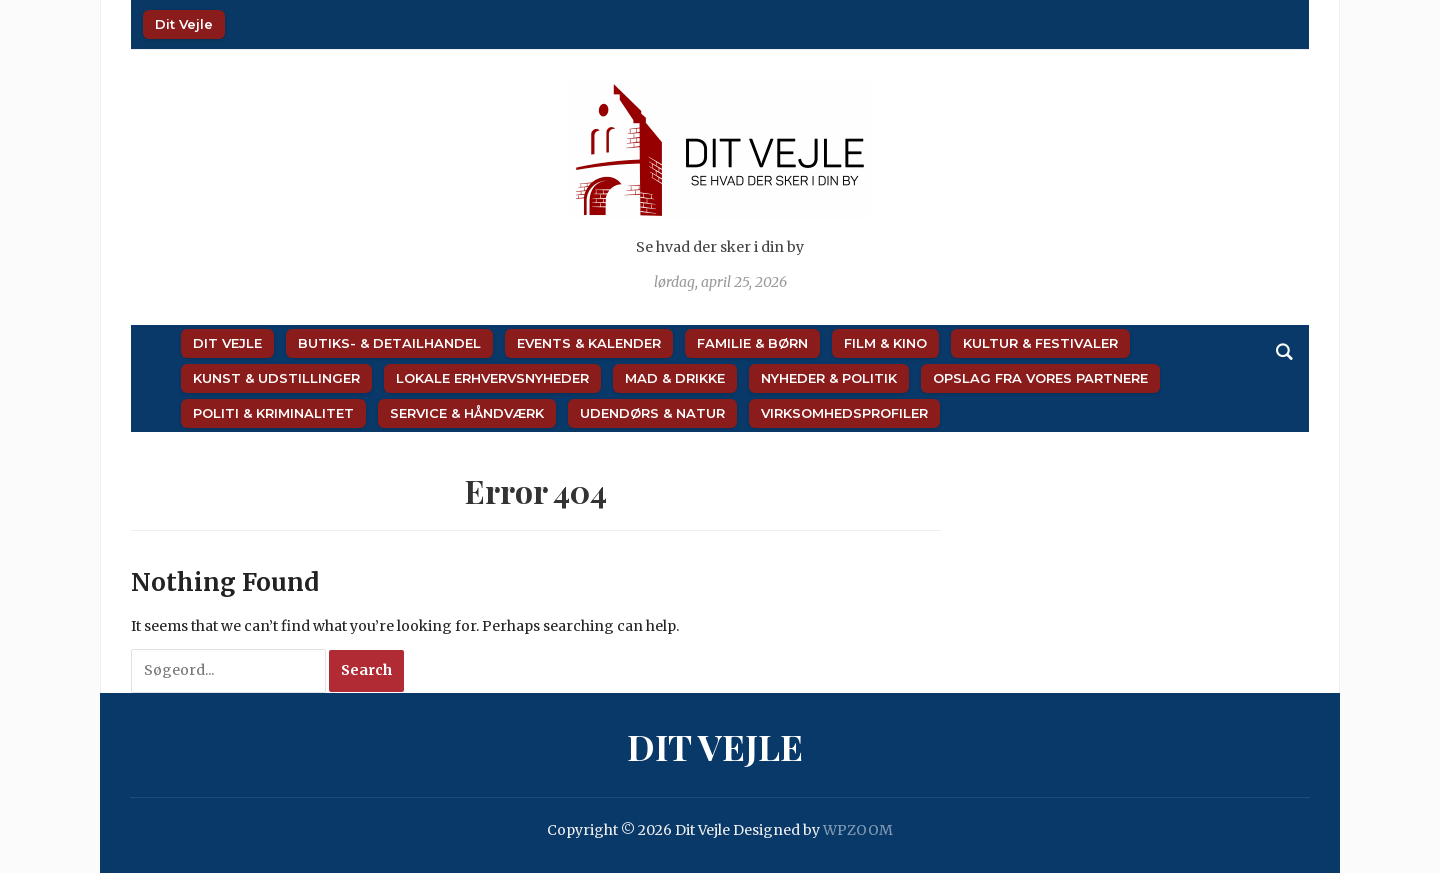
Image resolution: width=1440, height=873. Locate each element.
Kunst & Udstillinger (276, 378)
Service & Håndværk (467, 413)
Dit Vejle (184, 24)
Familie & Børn (752, 343)
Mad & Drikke (675, 378)
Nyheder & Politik (829, 378)
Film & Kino (885, 343)
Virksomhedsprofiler (844, 413)
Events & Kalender (589, 343)
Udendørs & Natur (652, 413)
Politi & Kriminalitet (273, 413)
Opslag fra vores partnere (1040, 378)
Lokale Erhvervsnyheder (492, 378)
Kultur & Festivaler (1040, 343)
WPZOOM (858, 830)
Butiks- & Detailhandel (389, 343)
